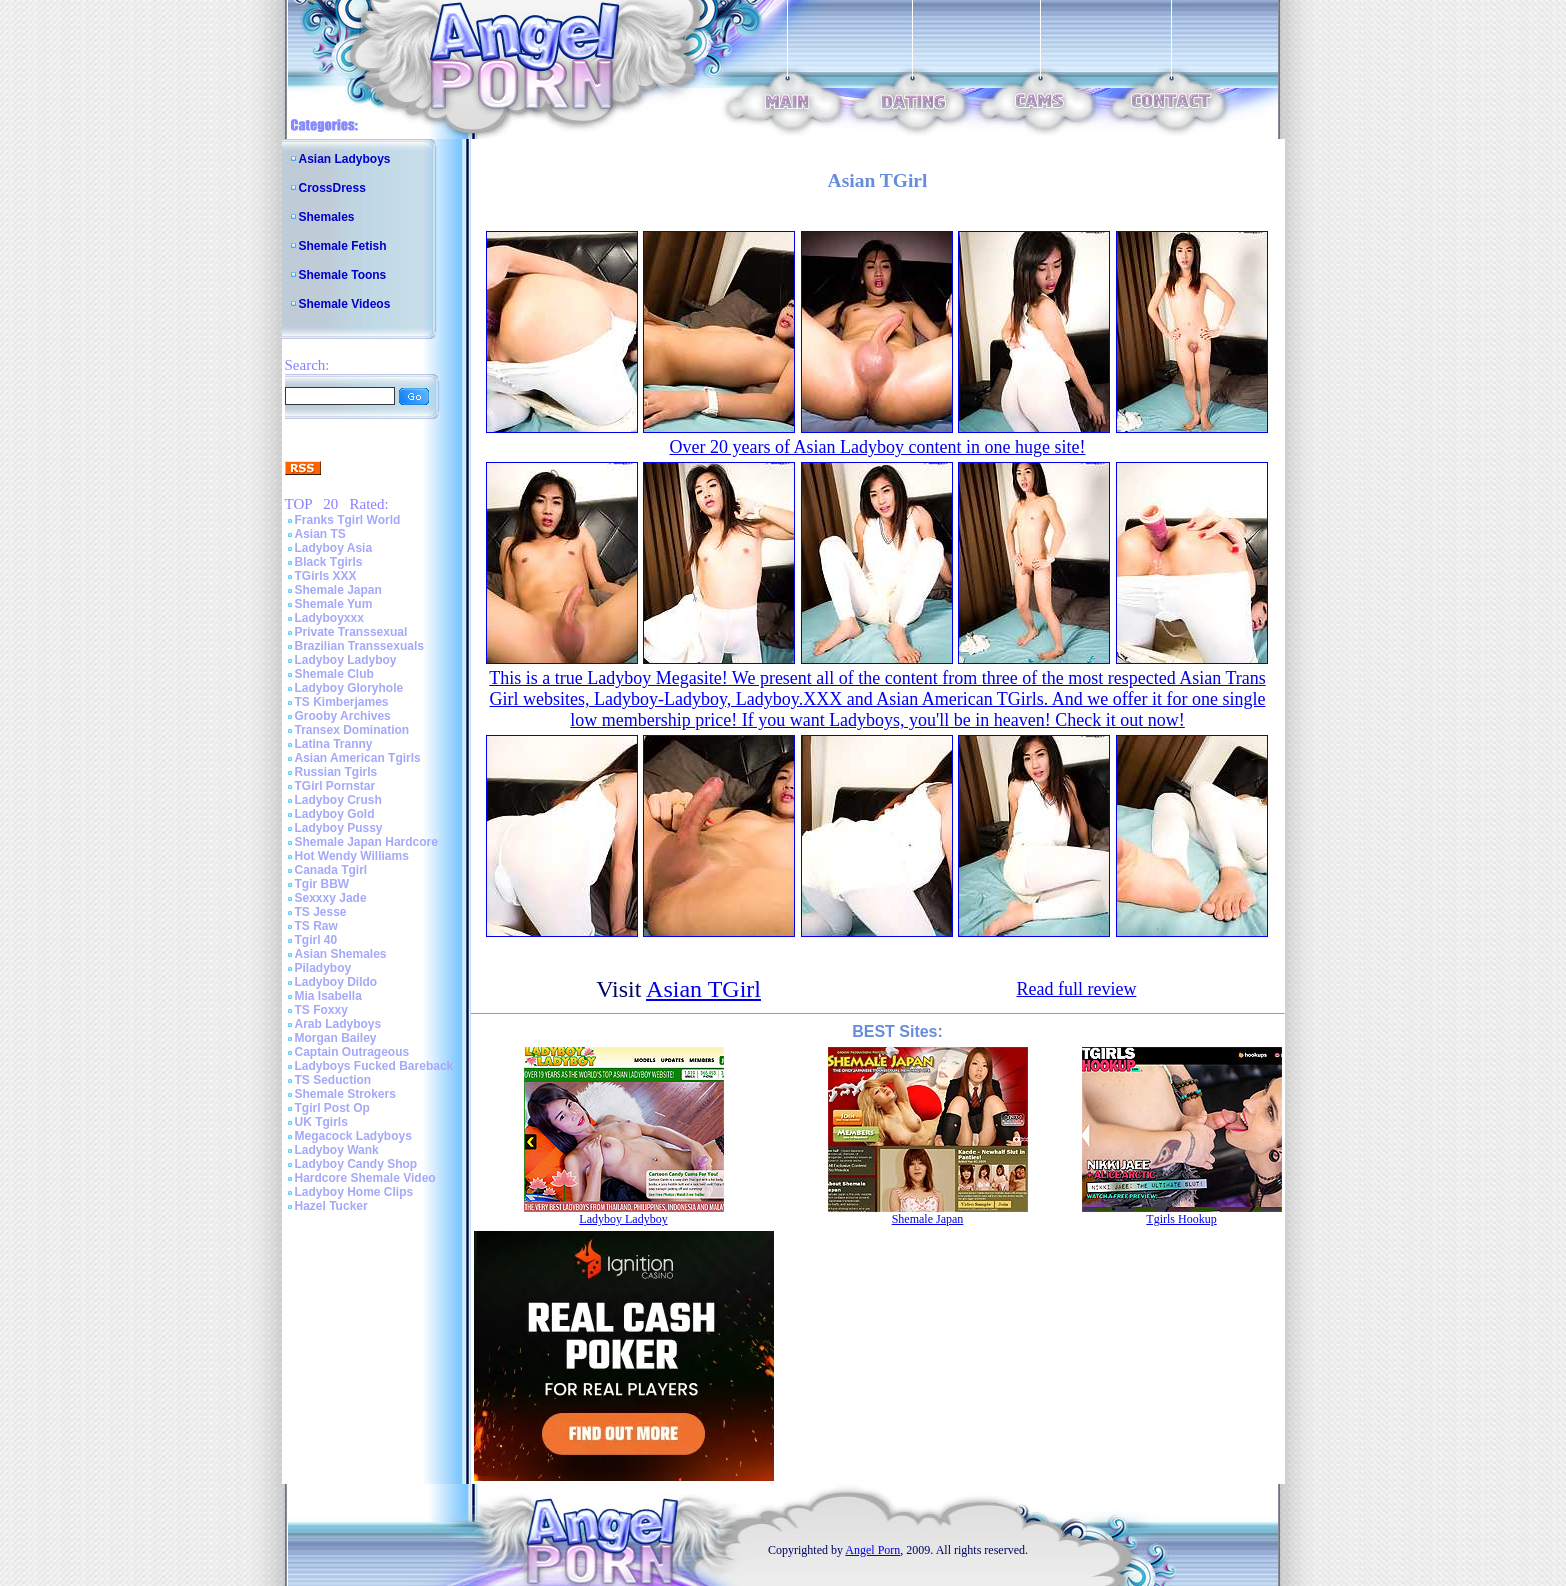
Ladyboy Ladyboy (346, 660)
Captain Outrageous (352, 1052)
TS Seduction (333, 1080)
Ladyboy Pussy (339, 828)
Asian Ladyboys (345, 159)
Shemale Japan (338, 590)
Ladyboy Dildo (336, 982)
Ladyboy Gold (335, 814)
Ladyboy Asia (334, 548)
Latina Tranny (334, 744)
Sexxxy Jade (331, 898)
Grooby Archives (343, 716)
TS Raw (316, 926)
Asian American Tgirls (358, 758)
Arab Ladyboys (338, 1024)
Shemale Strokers (345, 1094)
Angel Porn (872, 1550)
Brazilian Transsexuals (359, 646)
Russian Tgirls (336, 772)
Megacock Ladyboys (353, 1136)
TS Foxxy (321, 1010)
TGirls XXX (326, 576)
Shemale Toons (343, 275)
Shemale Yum (334, 604)
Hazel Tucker (331, 1206)
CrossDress (332, 188)
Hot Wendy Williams (352, 856)
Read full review (1076, 989)
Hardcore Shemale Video (365, 1178)
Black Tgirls (329, 562)
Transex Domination (352, 730)
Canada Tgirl (331, 870)
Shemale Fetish (343, 246)
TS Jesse (321, 912)
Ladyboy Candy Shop (356, 1164)
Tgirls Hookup (1181, 1219)
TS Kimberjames (342, 702)
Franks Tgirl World (348, 520)
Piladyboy (323, 968)
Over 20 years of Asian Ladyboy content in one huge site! (878, 447)
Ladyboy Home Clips (354, 1192)
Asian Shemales (341, 954)
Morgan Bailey (336, 1038)
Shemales (327, 217)
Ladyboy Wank (337, 1150)
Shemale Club (334, 674)
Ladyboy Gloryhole (349, 688)
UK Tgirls (321, 1122)
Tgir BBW (322, 884)
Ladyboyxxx (329, 618)
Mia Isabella (328, 996)
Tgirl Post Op (332, 1108)
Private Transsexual (351, 632)
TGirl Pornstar (335, 786)
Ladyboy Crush (338, 800)
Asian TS (320, 534)
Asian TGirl (703, 989)
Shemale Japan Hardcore (366, 842)
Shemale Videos (345, 304)
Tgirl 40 (316, 940)
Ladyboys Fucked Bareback (374, 1066)
